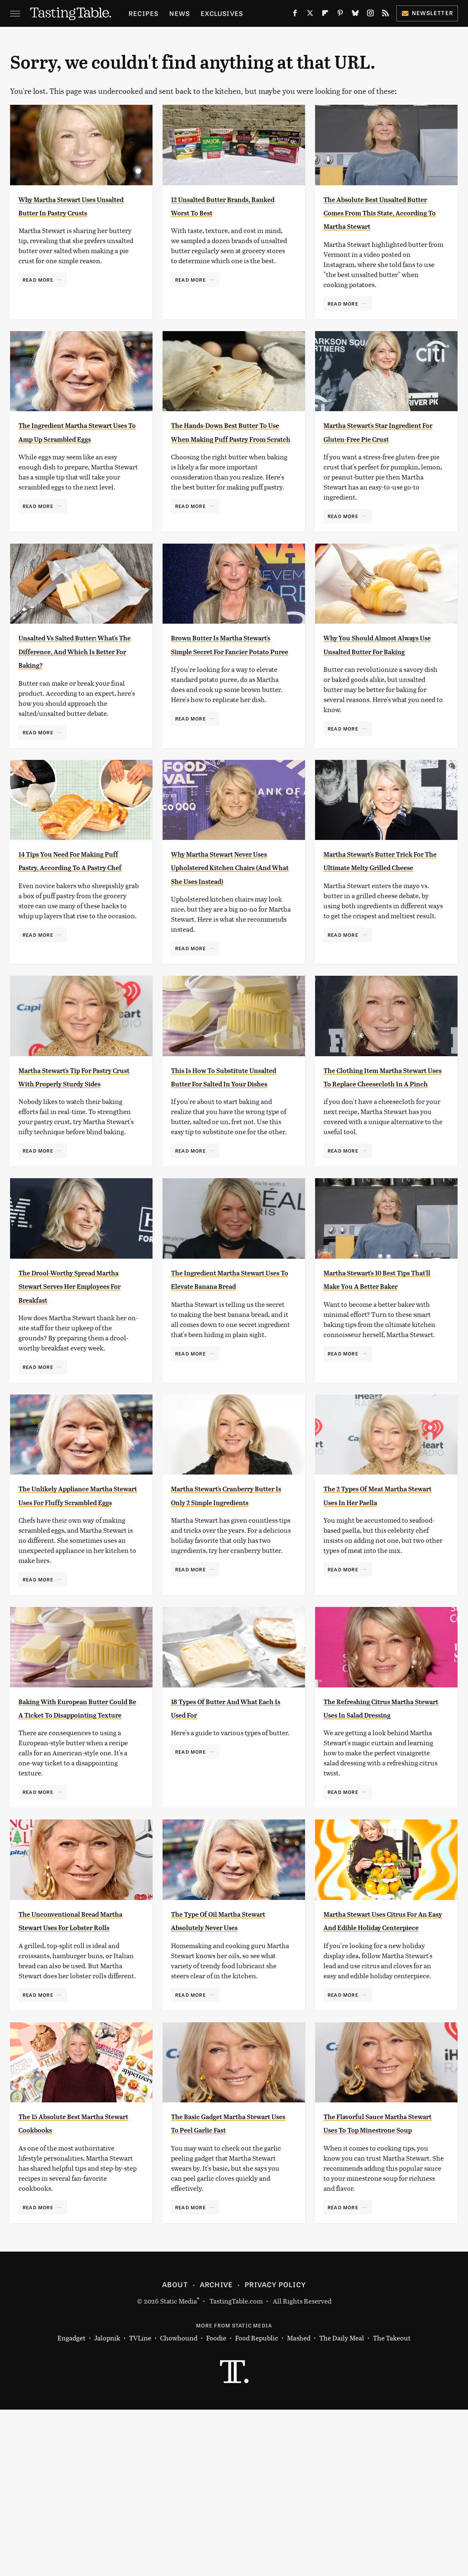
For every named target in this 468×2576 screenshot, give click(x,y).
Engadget (71, 2504)
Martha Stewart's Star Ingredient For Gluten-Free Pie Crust (374, 465)
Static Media (178, 2467)
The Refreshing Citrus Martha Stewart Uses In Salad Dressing (376, 1826)
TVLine (140, 2504)
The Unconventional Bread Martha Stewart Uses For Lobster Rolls (78, 2052)
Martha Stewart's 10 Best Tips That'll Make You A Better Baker (379, 1370)
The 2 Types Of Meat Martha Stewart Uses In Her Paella (376, 1600)
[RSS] (385, 15)
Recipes (143, 13)
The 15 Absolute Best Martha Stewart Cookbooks (64, 2282)
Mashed (298, 2504)
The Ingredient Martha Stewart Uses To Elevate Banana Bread (224, 1370)
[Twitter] (310, 15)
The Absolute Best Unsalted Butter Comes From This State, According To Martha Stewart (375, 226)
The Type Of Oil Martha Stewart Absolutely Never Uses (229, 2052)
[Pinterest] (340, 15)
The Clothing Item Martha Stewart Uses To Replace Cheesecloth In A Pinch (382, 1154)
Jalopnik (107, 2504)
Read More (38, 293)
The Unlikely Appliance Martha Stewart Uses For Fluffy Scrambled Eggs (74, 1600)
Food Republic (256, 2504)
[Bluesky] (355, 15)
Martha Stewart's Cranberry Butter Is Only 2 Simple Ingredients (230, 1600)
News (179, 13)
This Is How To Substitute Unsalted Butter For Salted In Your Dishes (231, 1154)
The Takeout (392, 2504)
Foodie (216, 2504)
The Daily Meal (341, 2504)
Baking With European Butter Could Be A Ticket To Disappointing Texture (75, 1826)
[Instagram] (370, 15)
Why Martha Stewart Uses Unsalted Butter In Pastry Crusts (77, 212)
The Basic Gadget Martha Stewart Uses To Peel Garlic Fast (227, 2282)
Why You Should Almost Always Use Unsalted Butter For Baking (377, 695)
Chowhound (178, 2504)
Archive (216, 2451)
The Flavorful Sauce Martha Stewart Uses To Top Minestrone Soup (377, 2282)
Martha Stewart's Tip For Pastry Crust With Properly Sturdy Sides (74, 1154)
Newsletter (427, 13)
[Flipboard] (325, 15)
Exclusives (222, 13)
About (175, 2451)
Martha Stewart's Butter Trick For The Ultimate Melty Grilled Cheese (378, 924)
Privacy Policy (275, 2451)
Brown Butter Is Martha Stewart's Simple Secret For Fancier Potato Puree (226, 695)
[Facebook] (295, 15)
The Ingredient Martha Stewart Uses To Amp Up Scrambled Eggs (73, 465)
